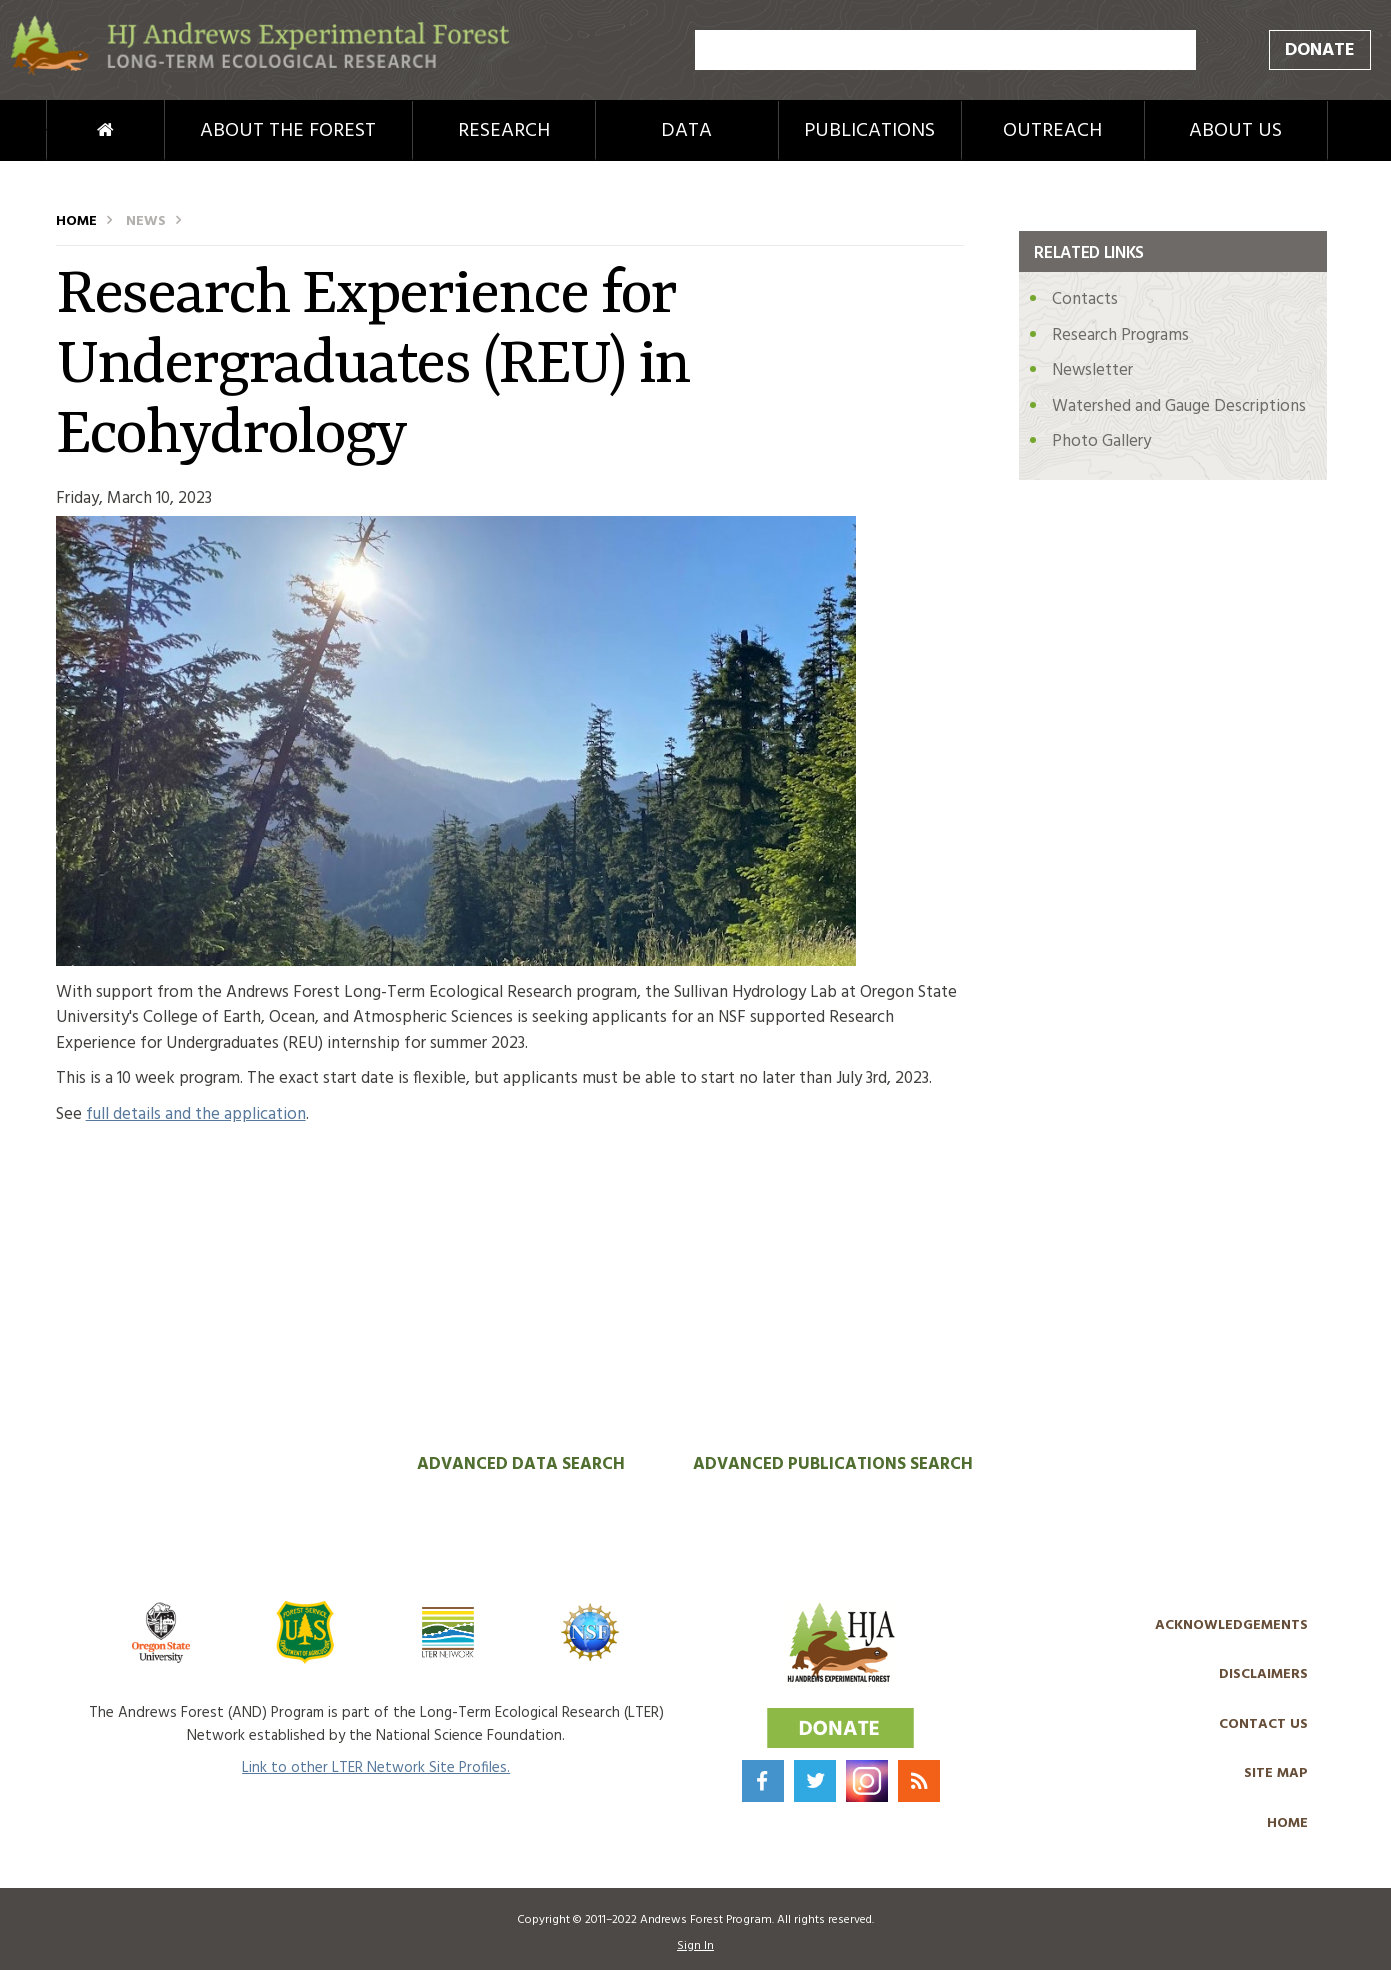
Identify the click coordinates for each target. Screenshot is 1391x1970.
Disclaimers (1263, 1674)
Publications (869, 131)
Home (72, 131)
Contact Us (1263, 1724)
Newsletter (1092, 370)
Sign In (695, 1946)
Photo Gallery (1101, 441)
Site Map (1276, 1773)
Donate (1320, 50)
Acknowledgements (1231, 1625)
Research (504, 131)
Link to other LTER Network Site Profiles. (376, 1768)
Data (686, 131)
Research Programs (1120, 335)
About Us (1235, 131)
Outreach (1052, 131)
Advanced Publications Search (833, 1464)
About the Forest (288, 131)
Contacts (1085, 299)
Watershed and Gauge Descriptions (1179, 406)
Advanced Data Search (521, 1464)
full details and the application (196, 1114)
